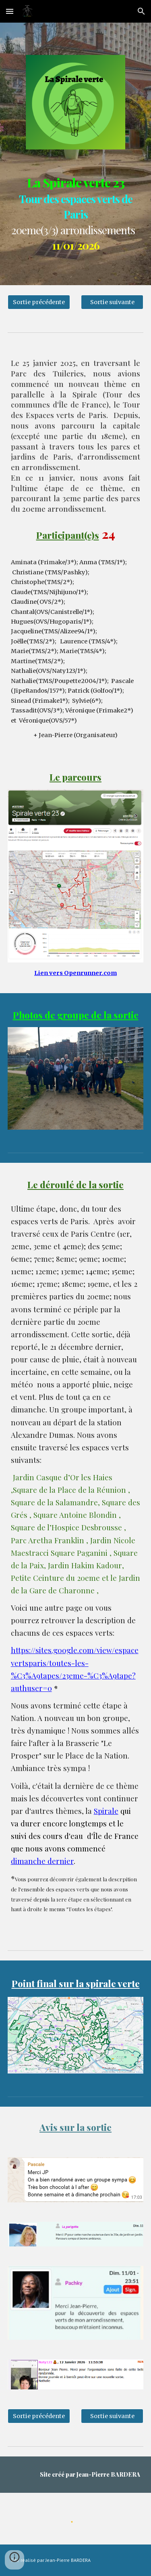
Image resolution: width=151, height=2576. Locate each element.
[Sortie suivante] (112, 302)
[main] (76, 211)
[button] (9, 11)
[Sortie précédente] (39, 302)
